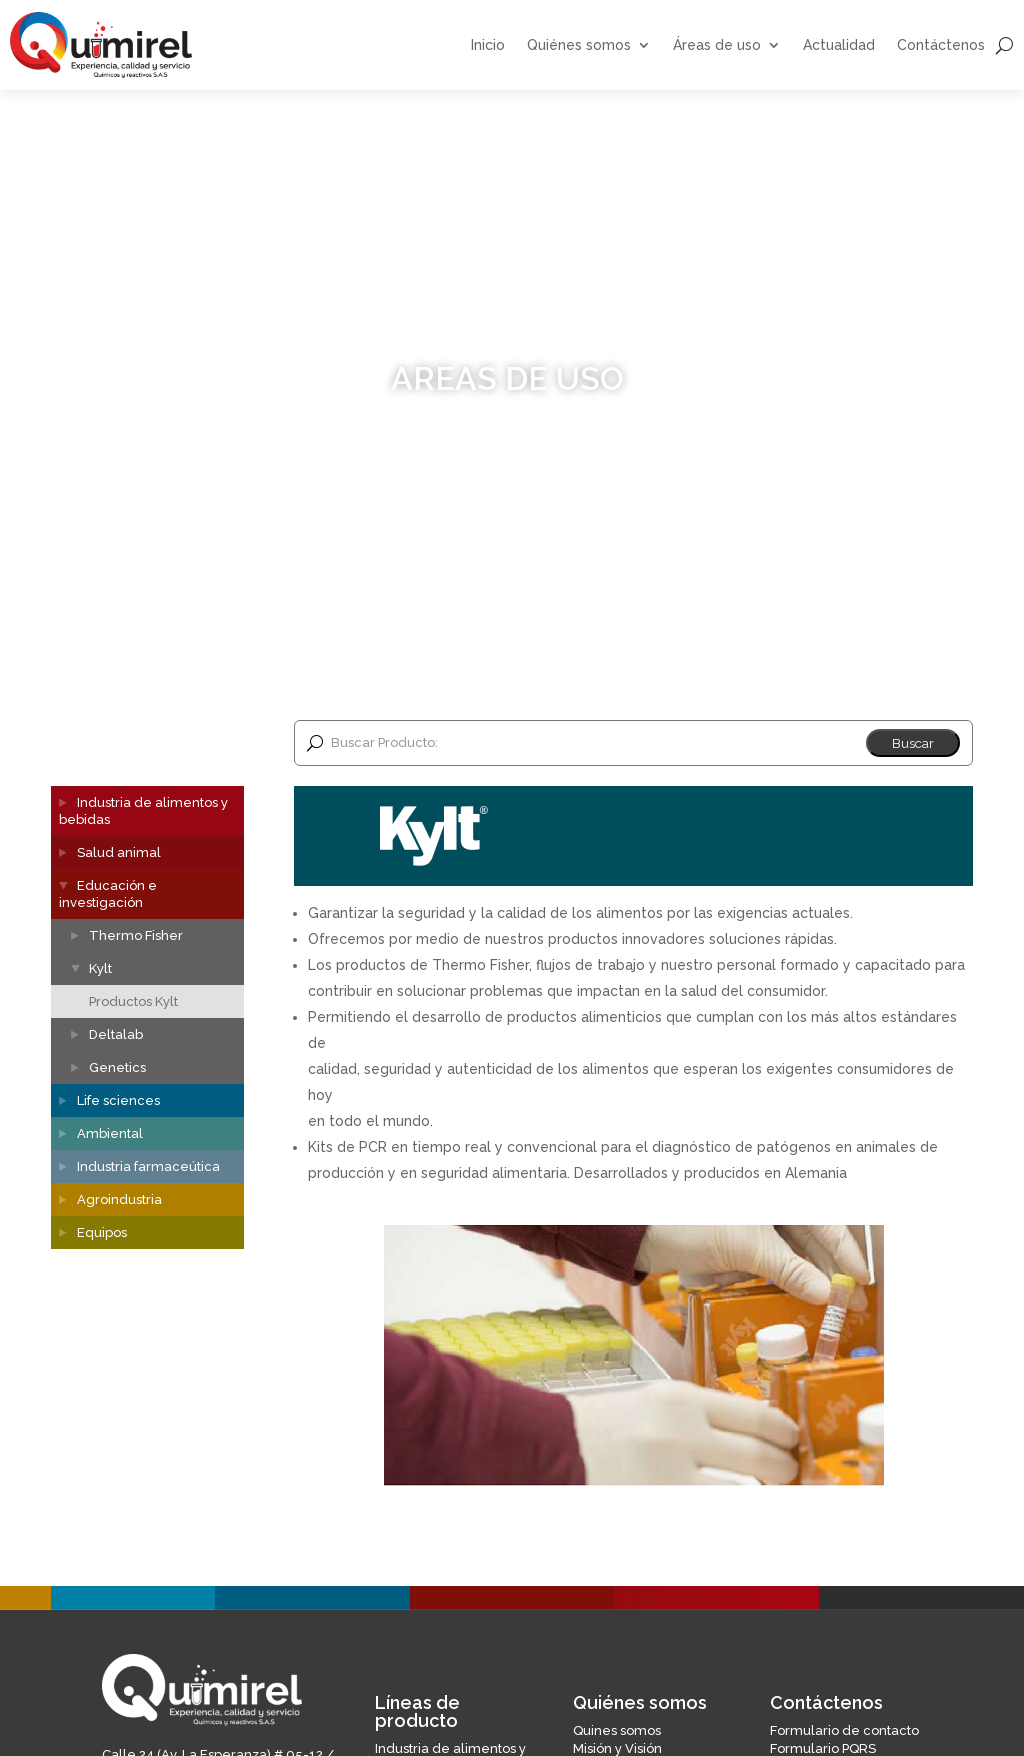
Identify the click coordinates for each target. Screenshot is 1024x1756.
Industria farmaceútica (148, 1166)
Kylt (100, 968)
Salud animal (119, 852)
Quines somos (617, 1730)
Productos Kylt (133, 1001)
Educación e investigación (108, 894)
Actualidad (839, 45)
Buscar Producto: (384, 742)
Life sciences (118, 1100)
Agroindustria (119, 1199)
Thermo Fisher (136, 935)
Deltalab (116, 1034)
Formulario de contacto (844, 1730)
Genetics (117, 1067)
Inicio (488, 45)
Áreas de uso (717, 45)
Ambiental (110, 1133)
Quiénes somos (579, 45)
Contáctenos (941, 45)
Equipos (102, 1232)
